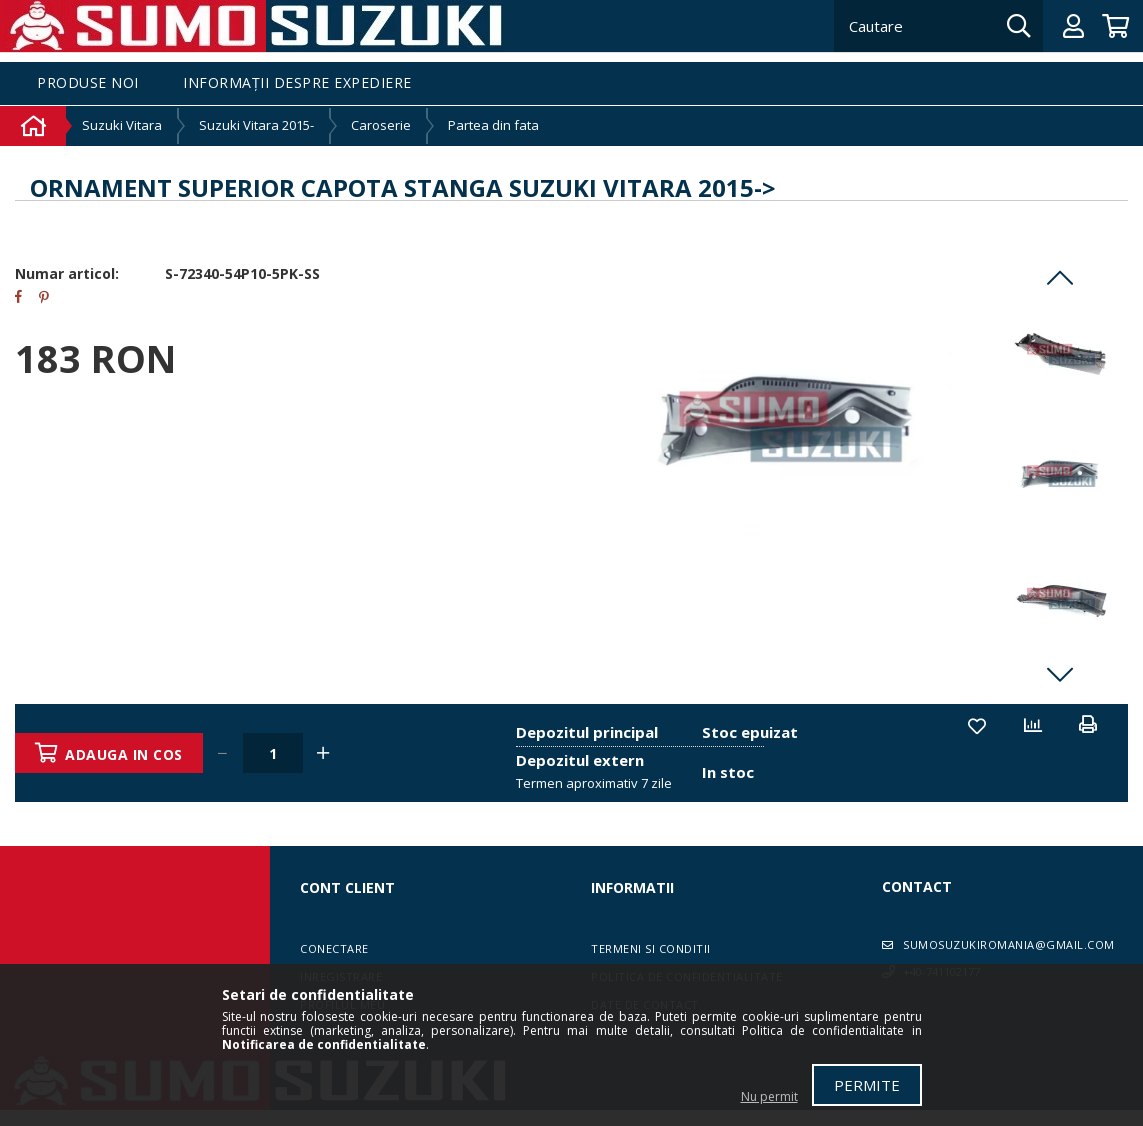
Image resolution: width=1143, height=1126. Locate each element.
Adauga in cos (126, 754)
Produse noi (88, 83)
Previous (1060, 278)
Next (1060, 674)
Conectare (334, 948)
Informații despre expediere (297, 83)
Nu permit (769, 1096)
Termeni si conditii (651, 948)
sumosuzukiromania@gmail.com (1009, 944)
